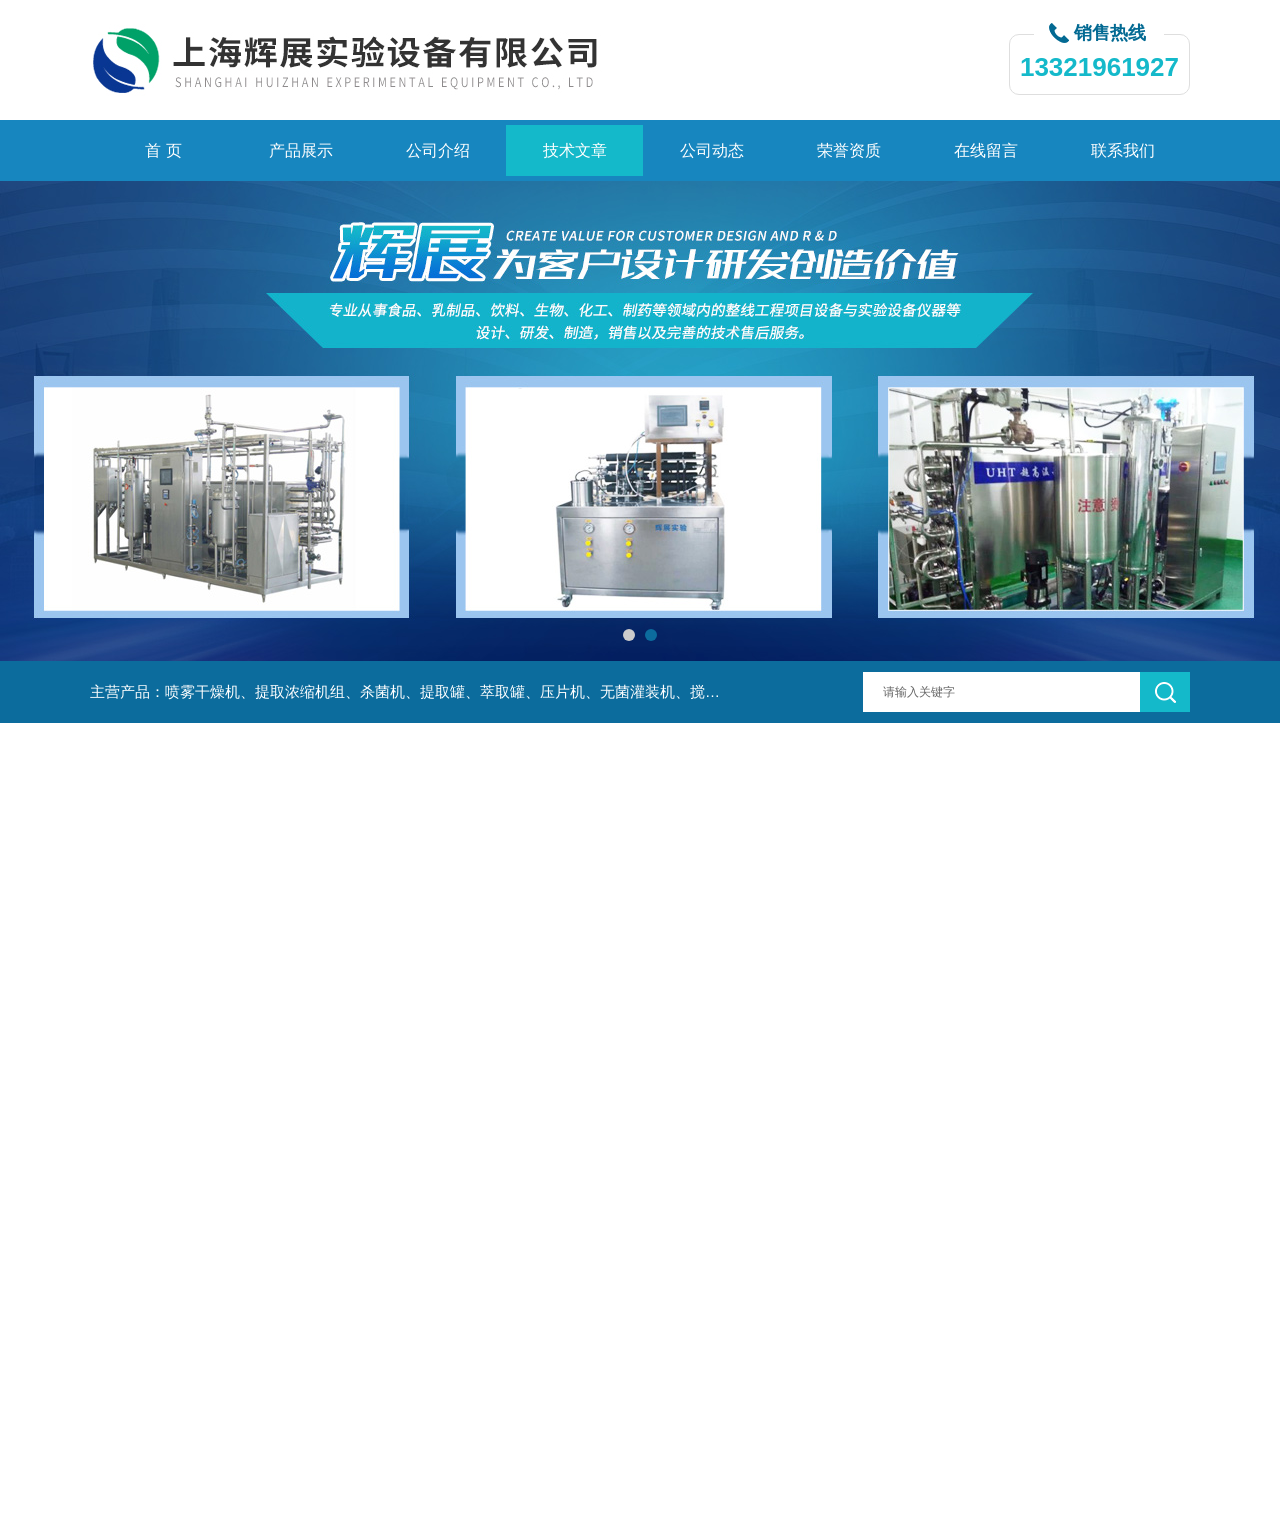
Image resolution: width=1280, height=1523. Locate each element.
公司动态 (712, 150)
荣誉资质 (849, 150)
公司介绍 (438, 150)
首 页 (163, 150)
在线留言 (986, 150)
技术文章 (575, 150)
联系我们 (1123, 150)
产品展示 (301, 150)
